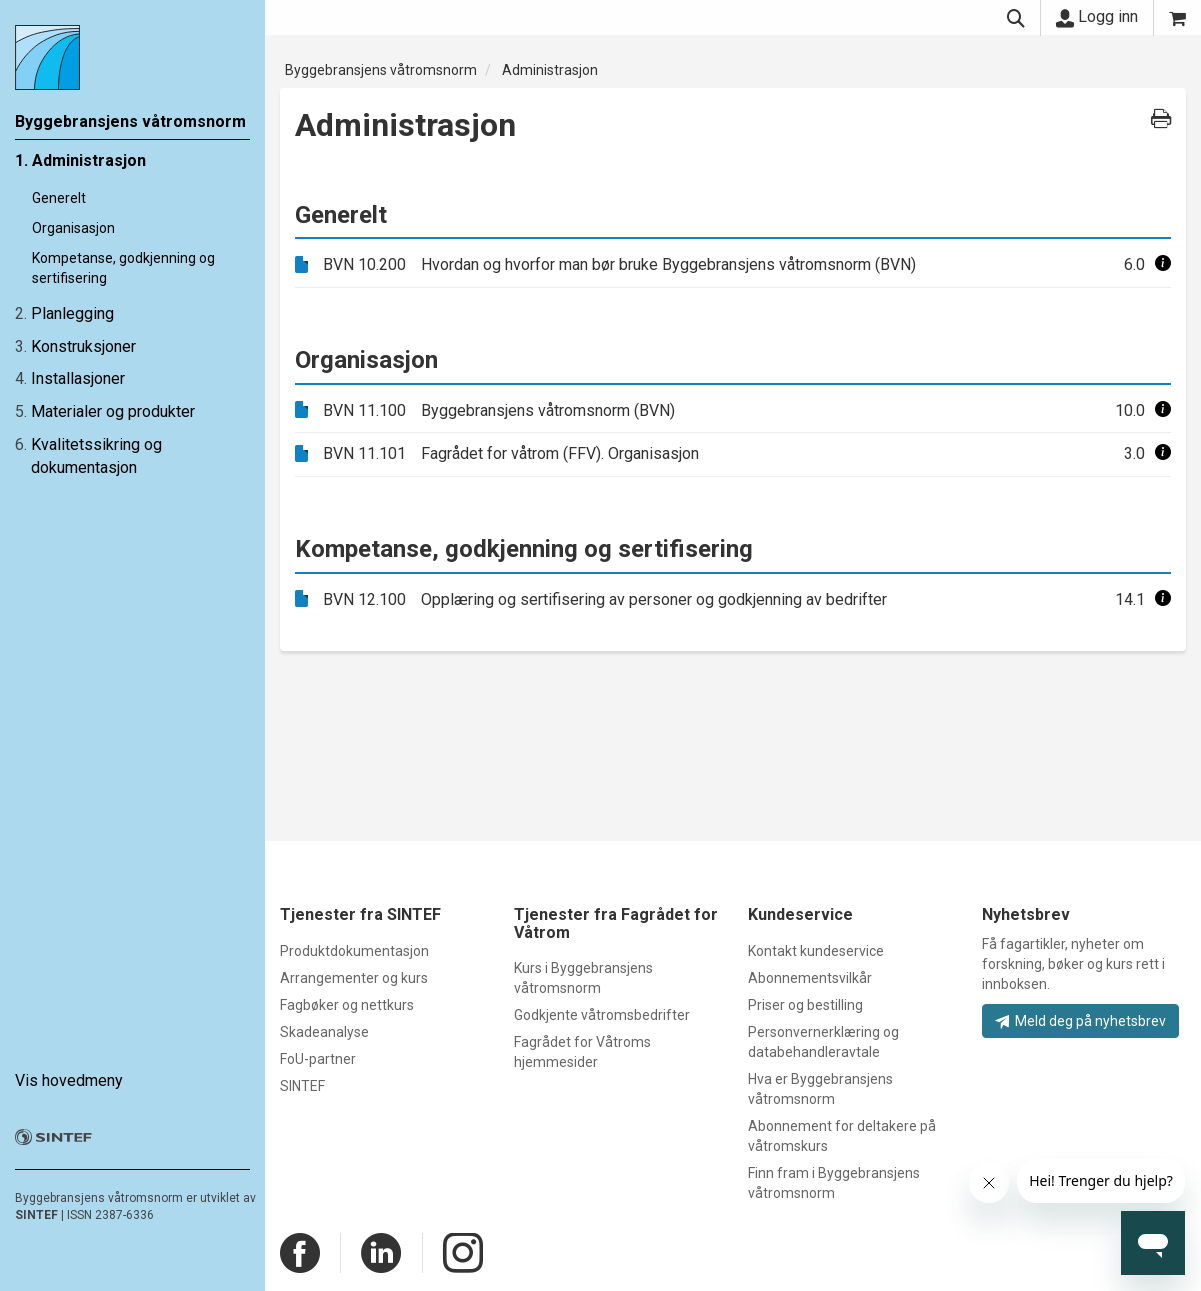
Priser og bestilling (805, 1005)
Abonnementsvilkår (810, 978)
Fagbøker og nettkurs (347, 1005)
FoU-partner (318, 1059)
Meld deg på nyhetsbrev (1080, 1021)
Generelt (59, 198)
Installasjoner (78, 378)
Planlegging (72, 313)
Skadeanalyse (324, 1032)
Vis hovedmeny (69, 1080)
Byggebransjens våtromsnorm (381, 70)
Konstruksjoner (83, 346)
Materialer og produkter (113, 411)
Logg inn (1097, 17)
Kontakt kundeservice (816, 951)
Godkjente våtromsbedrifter (602, 1015)
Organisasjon (73, 228)
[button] (1163, 264)
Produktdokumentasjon (354, 951)
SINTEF (36, 1215)
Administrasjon (89, 160)
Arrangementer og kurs (354, 978)
